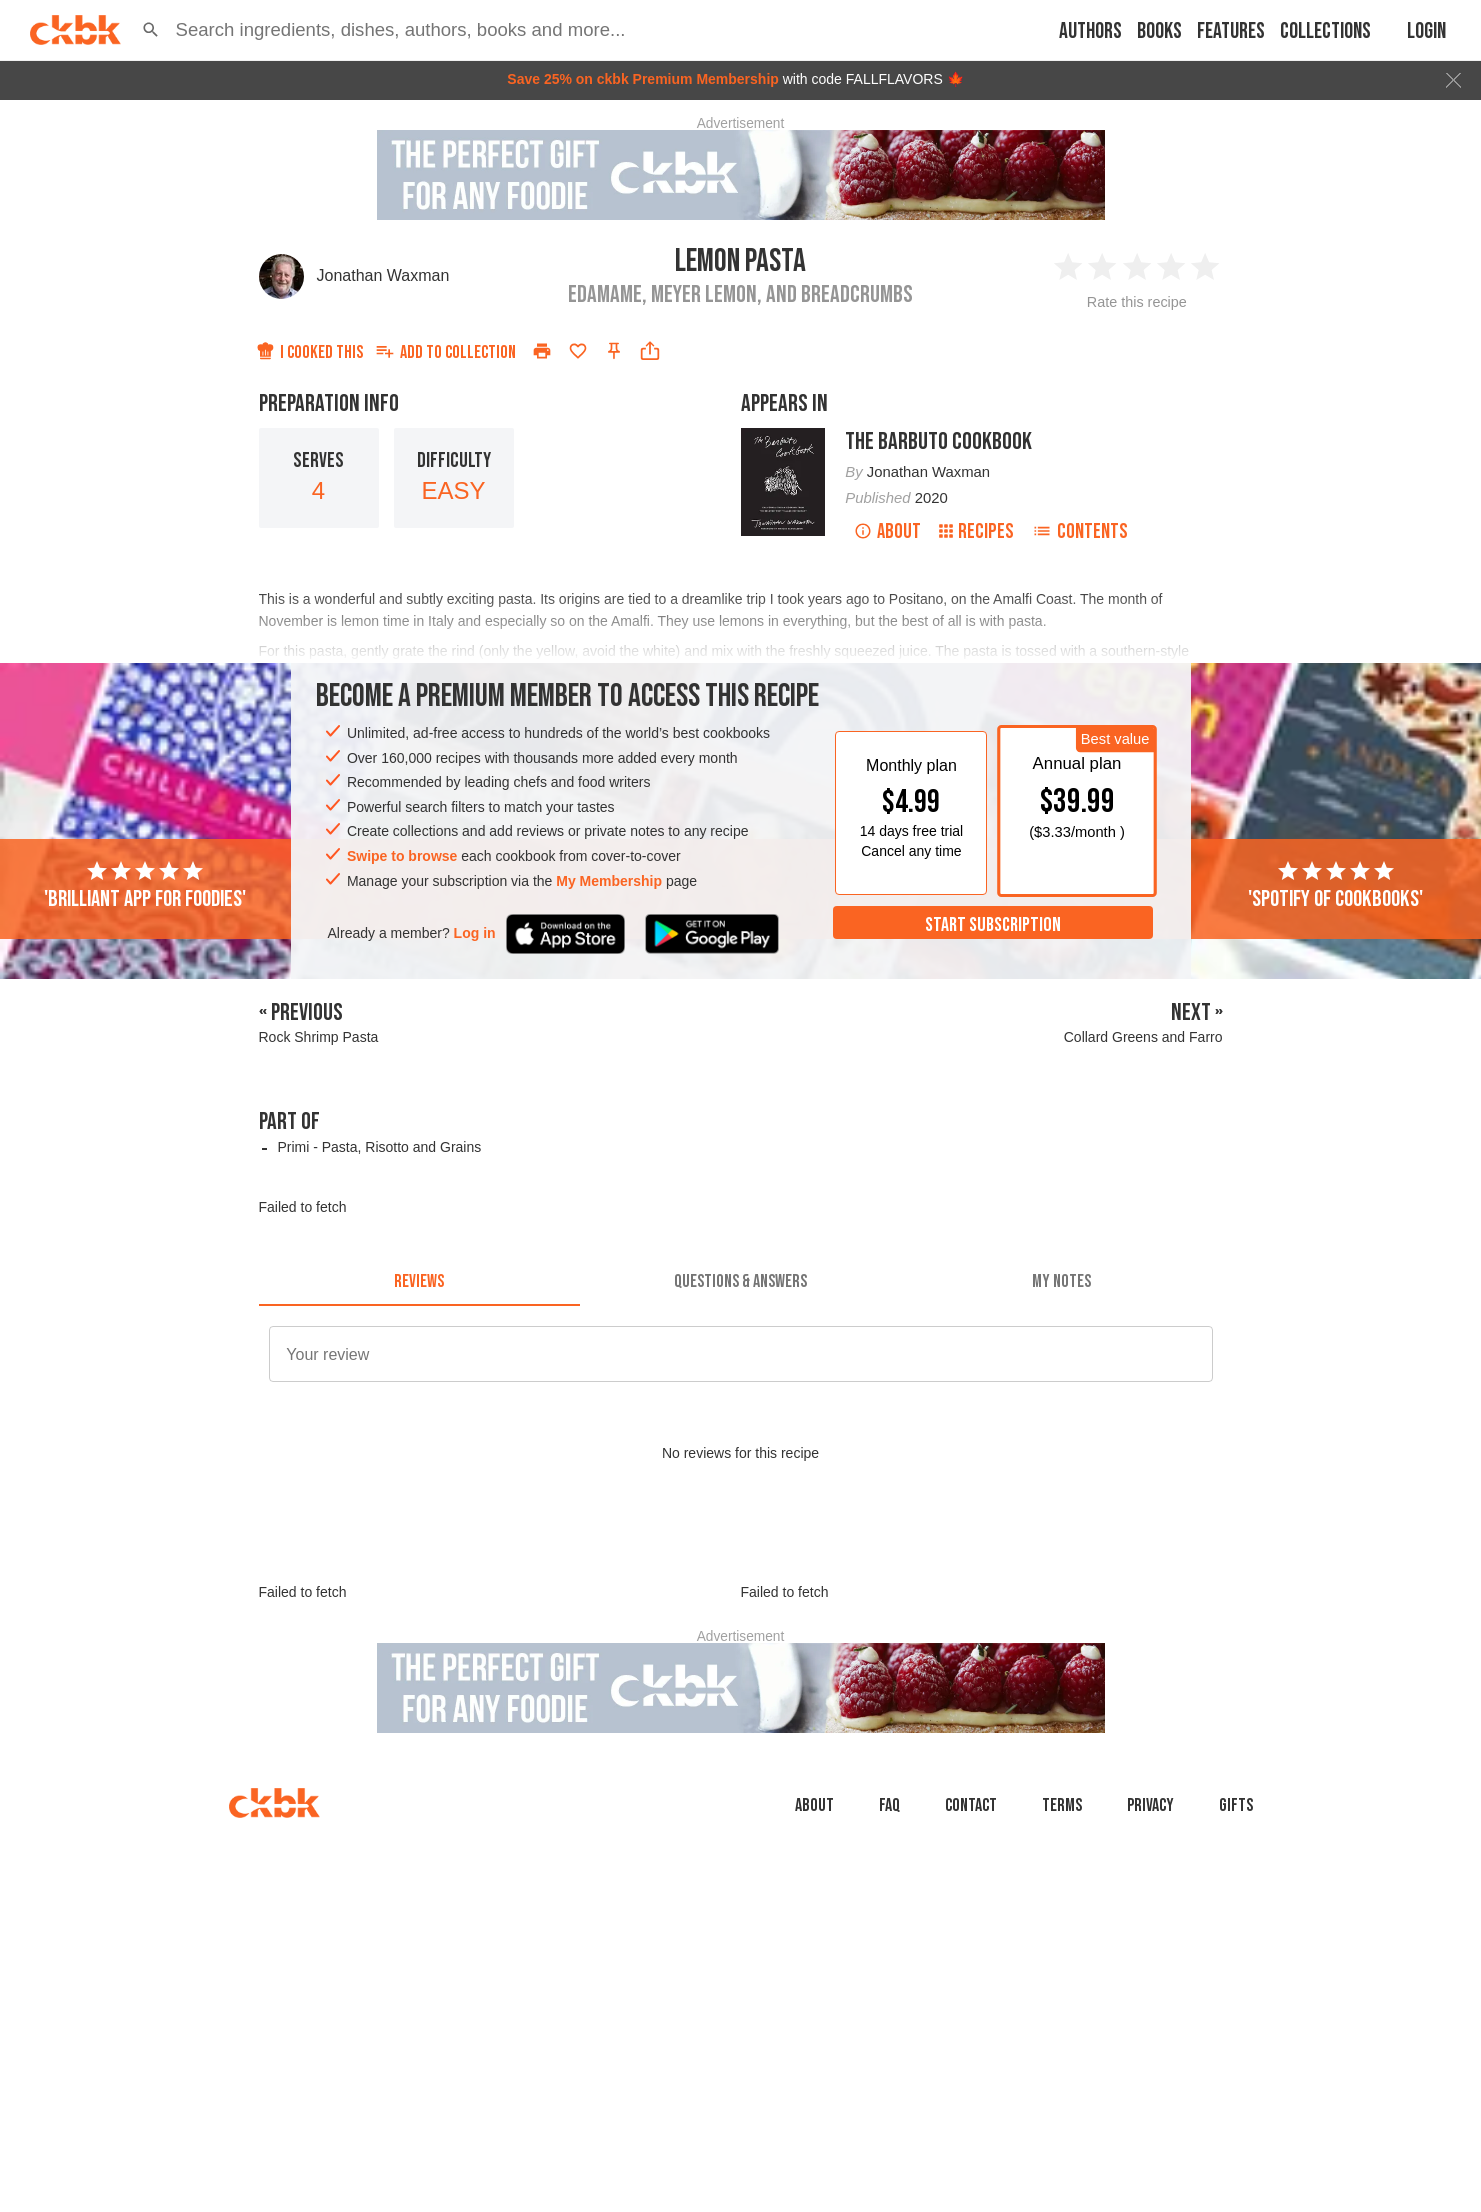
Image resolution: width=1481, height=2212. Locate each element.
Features (1231, 31)
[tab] (419, 1282)
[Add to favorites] (578, 351)
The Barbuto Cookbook (938, 441)
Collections (1325, 31)
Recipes (976, 531)
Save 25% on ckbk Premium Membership (643, 79)
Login (1426, 31)
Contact (971, 1805)
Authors (1090, 31)
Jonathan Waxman (383, 275)
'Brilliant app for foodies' (145, 886)
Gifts (1236, 1805)
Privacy (1150, 1805)
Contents (1080, 531)
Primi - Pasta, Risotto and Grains (379, 1147)
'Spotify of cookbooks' (1335, 886)
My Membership (609, 881)
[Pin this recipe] (614, 351)
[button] (151, 30)
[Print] (542, 351)
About (887, 531)
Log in (475, 933)
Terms (1062, 1805)
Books (1159, 31)
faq (889, 1805)
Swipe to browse (402, 856)
